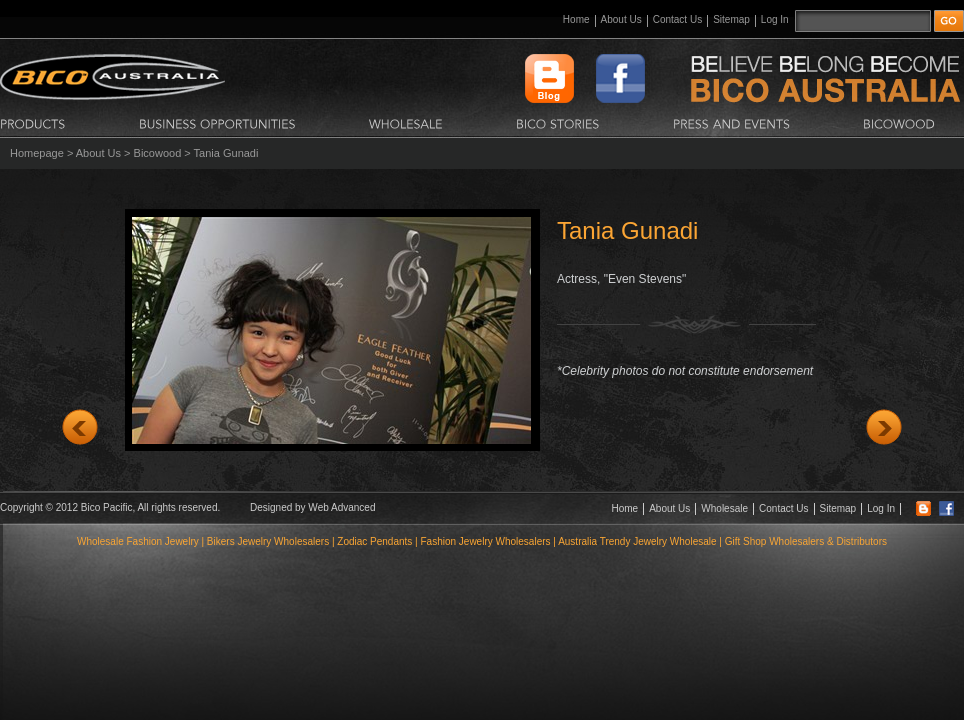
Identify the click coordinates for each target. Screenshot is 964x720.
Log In (775, 19)
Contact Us (677, 19)
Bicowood (158, 153)
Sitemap (731, 19)
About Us (621, 19)
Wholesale (724, 508)
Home (576, 19)
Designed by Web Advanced (312, 507)
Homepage (37, 153)
